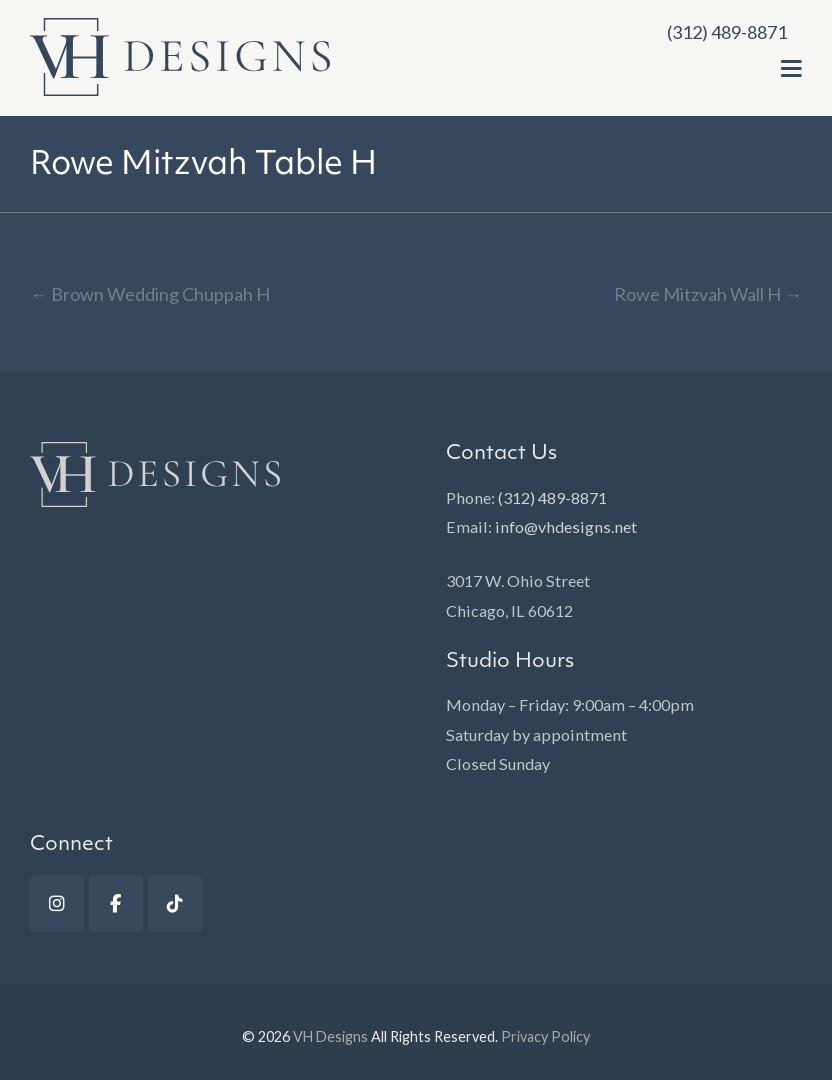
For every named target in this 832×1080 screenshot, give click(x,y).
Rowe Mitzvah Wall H (708, 294)
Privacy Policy (545, 1036)
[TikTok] (175, 903)
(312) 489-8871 (552, 497)
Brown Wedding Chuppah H (150, 294)
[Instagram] (57, 903)
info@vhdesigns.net (566, 526)
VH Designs (330, 1036)
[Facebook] (116, 903)
